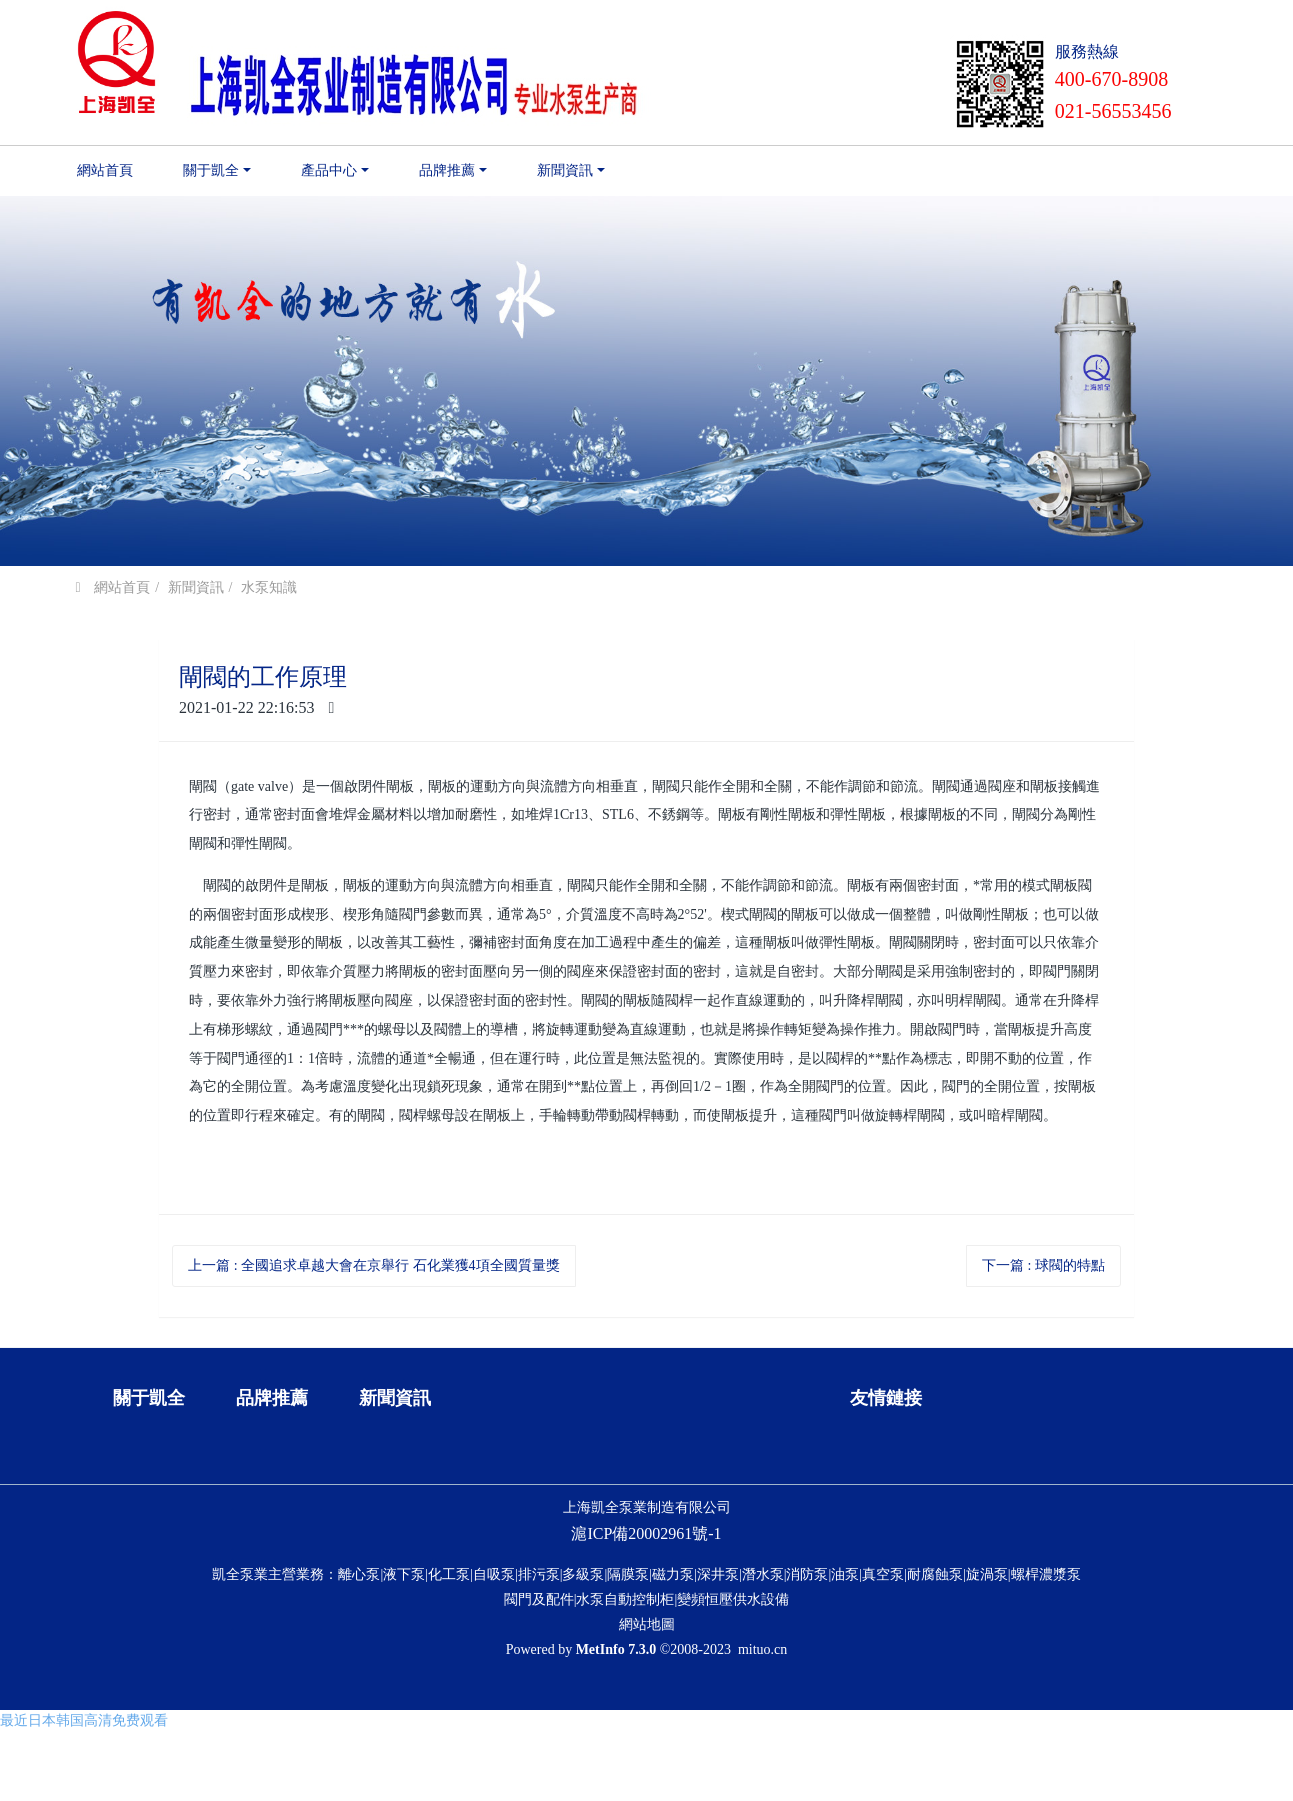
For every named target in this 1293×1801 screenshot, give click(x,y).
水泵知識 (269, 587)
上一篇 (373, 1265)
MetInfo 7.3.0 (616, 1755)
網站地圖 (647, 1730)
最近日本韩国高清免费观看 (84, 1789)
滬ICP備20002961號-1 (646, 1639)
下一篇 (1043, 1265)
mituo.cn (762, 1755)
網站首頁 (105, 170)
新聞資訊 (196, 587)
